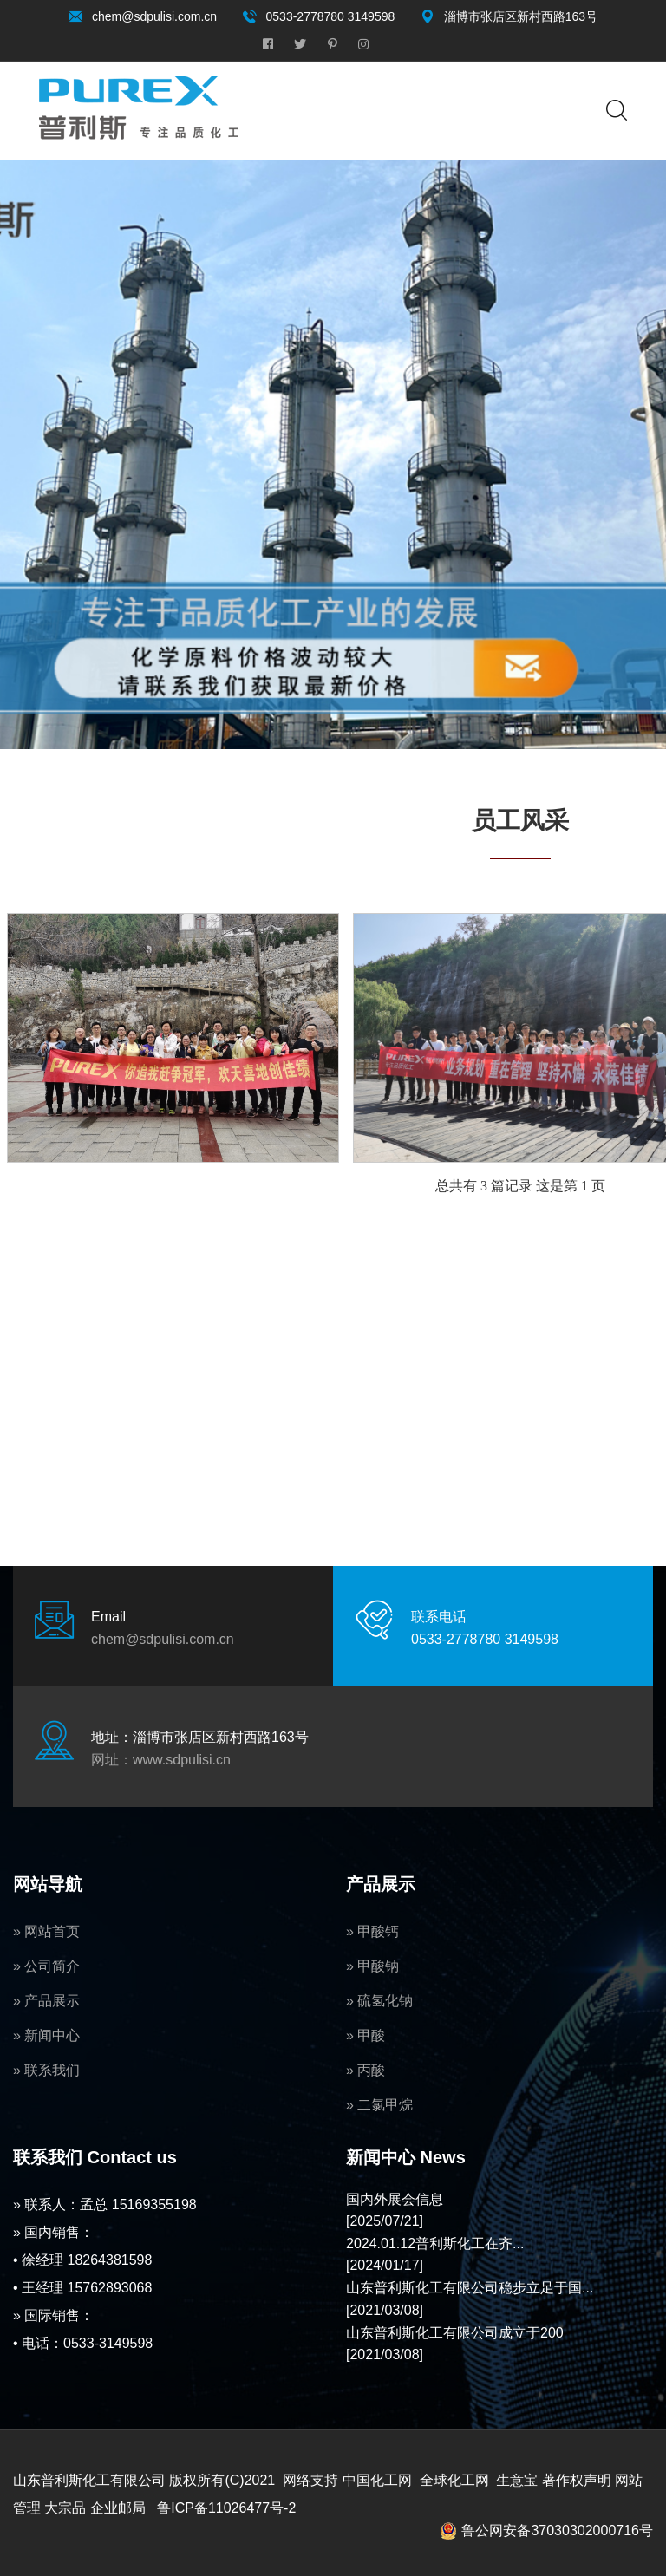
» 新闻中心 (46, 2035)
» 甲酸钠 (372, 1966)
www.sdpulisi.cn (182, 1759)
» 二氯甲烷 (379, 2104)
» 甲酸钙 (372, 1931)
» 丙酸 (365, 2070)
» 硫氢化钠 (379, 2000)
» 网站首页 (46, 1931)
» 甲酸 (365, 2035)
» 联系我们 (46, 2070)
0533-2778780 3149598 (330, 16)
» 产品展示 (46, 2000)
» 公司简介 (46, 1966)
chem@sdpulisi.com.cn (154, 16)
